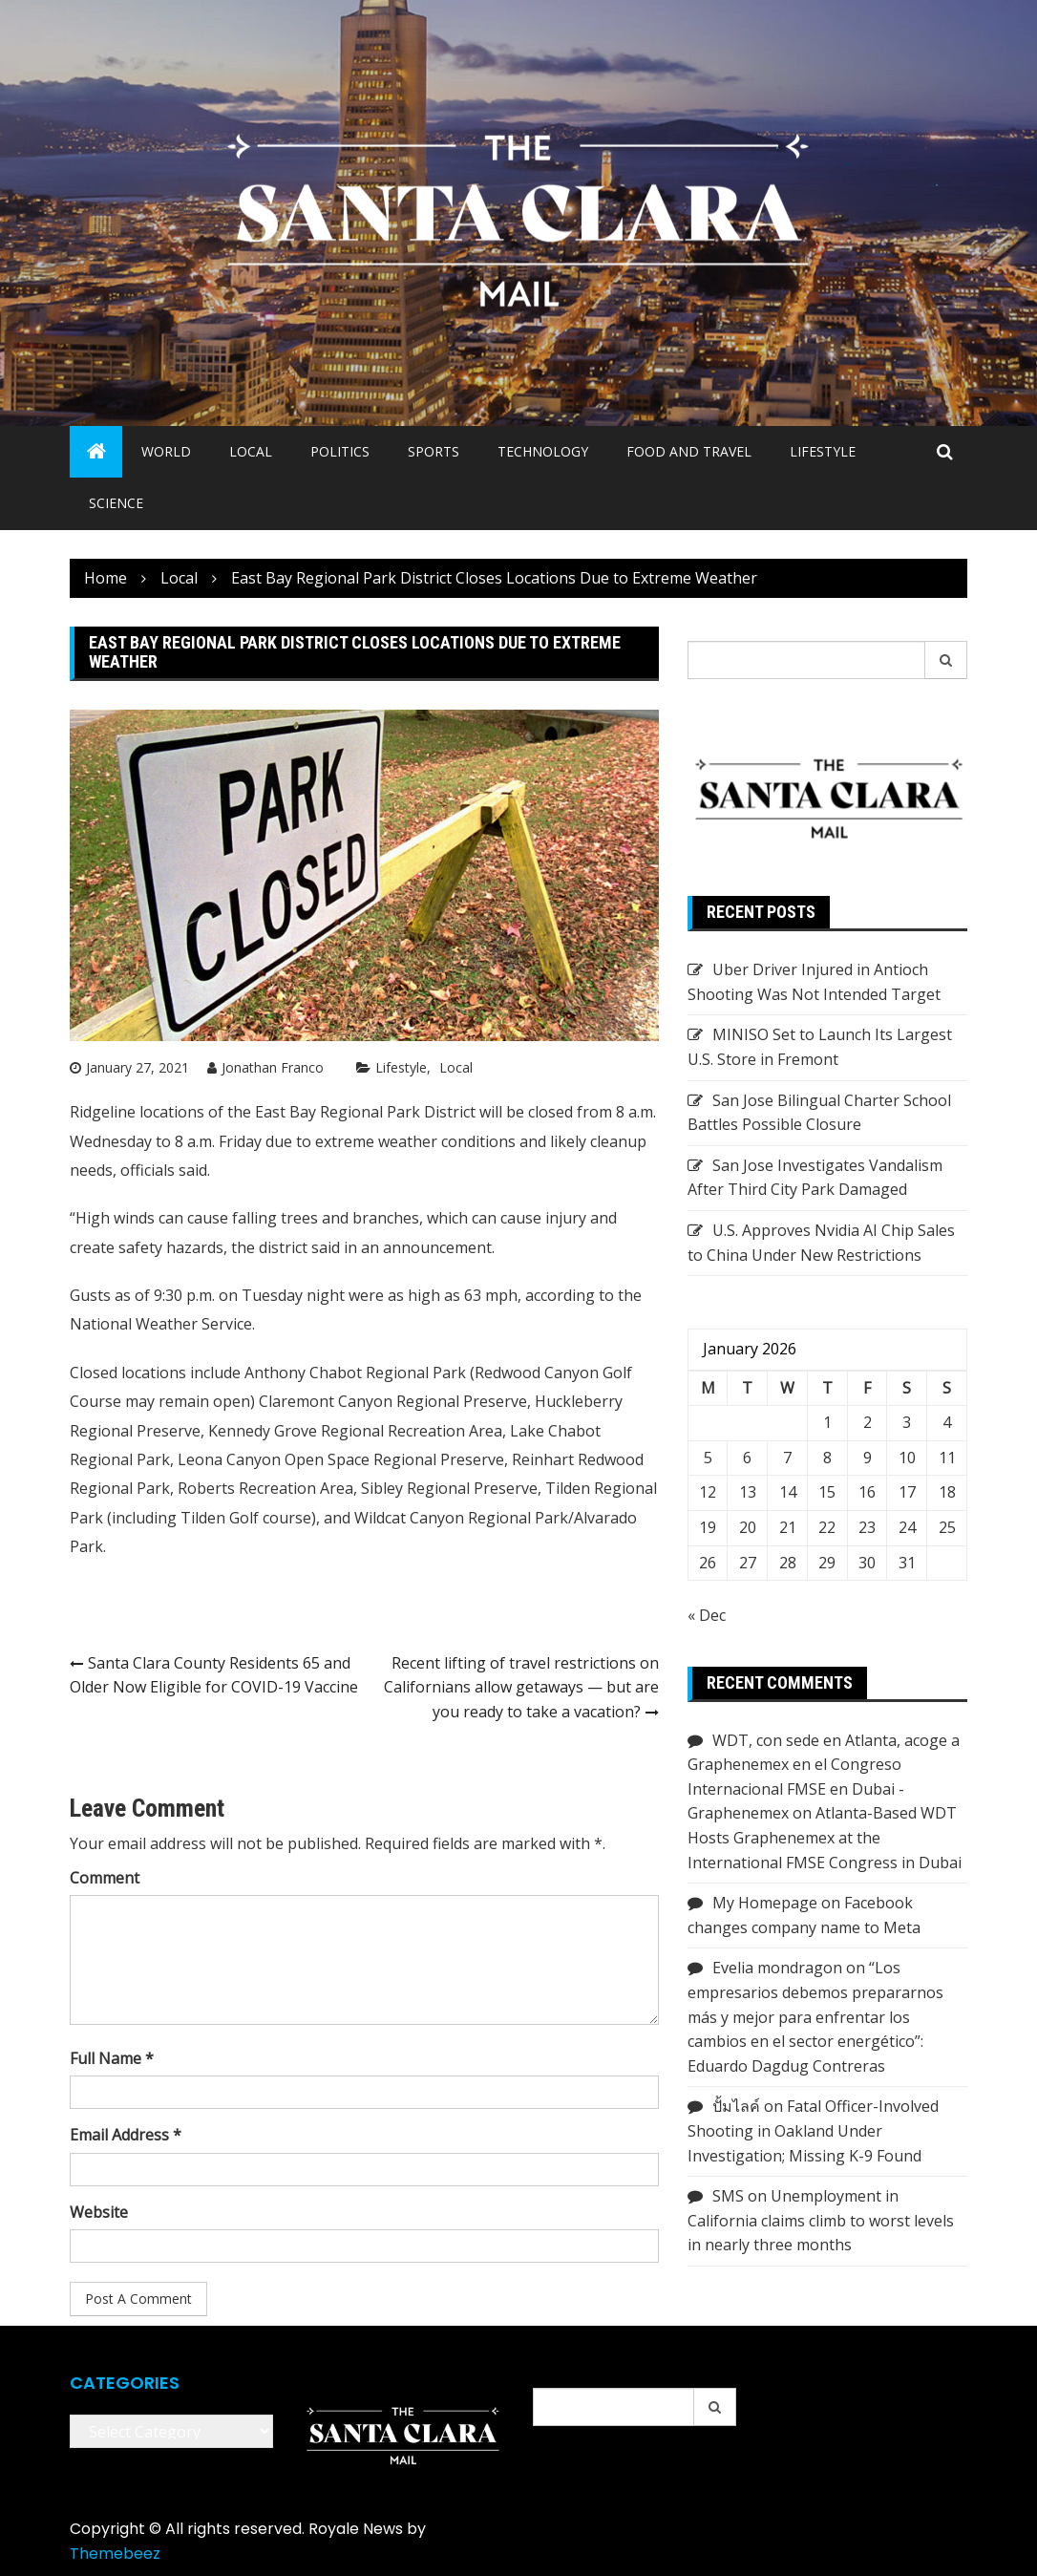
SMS (728, 2195)
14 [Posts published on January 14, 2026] (787, 1491)
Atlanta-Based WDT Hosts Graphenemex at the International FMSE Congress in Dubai (825, 1837)
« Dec (707, 1615)
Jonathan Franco (273, 1067)
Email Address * (125, 2134)
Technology (542, 451)
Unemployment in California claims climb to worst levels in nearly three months (821, 2220)
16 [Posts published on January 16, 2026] (867, 1491)
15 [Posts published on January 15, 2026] (827, 1491)
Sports (433, 451)
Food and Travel (688, 451)
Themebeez (115, 2554)
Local (250, 451)
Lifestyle (823, 451)
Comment (104, 1877)
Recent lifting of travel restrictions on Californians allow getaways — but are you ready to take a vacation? (521, 1687)
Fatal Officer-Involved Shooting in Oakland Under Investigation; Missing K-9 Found (813, 2130)
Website (99, 2212)
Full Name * (112, 2058)
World (166, 451)
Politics (340, 451)
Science (116, 503)
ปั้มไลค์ (736, 2106)
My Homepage (764, 1902)
